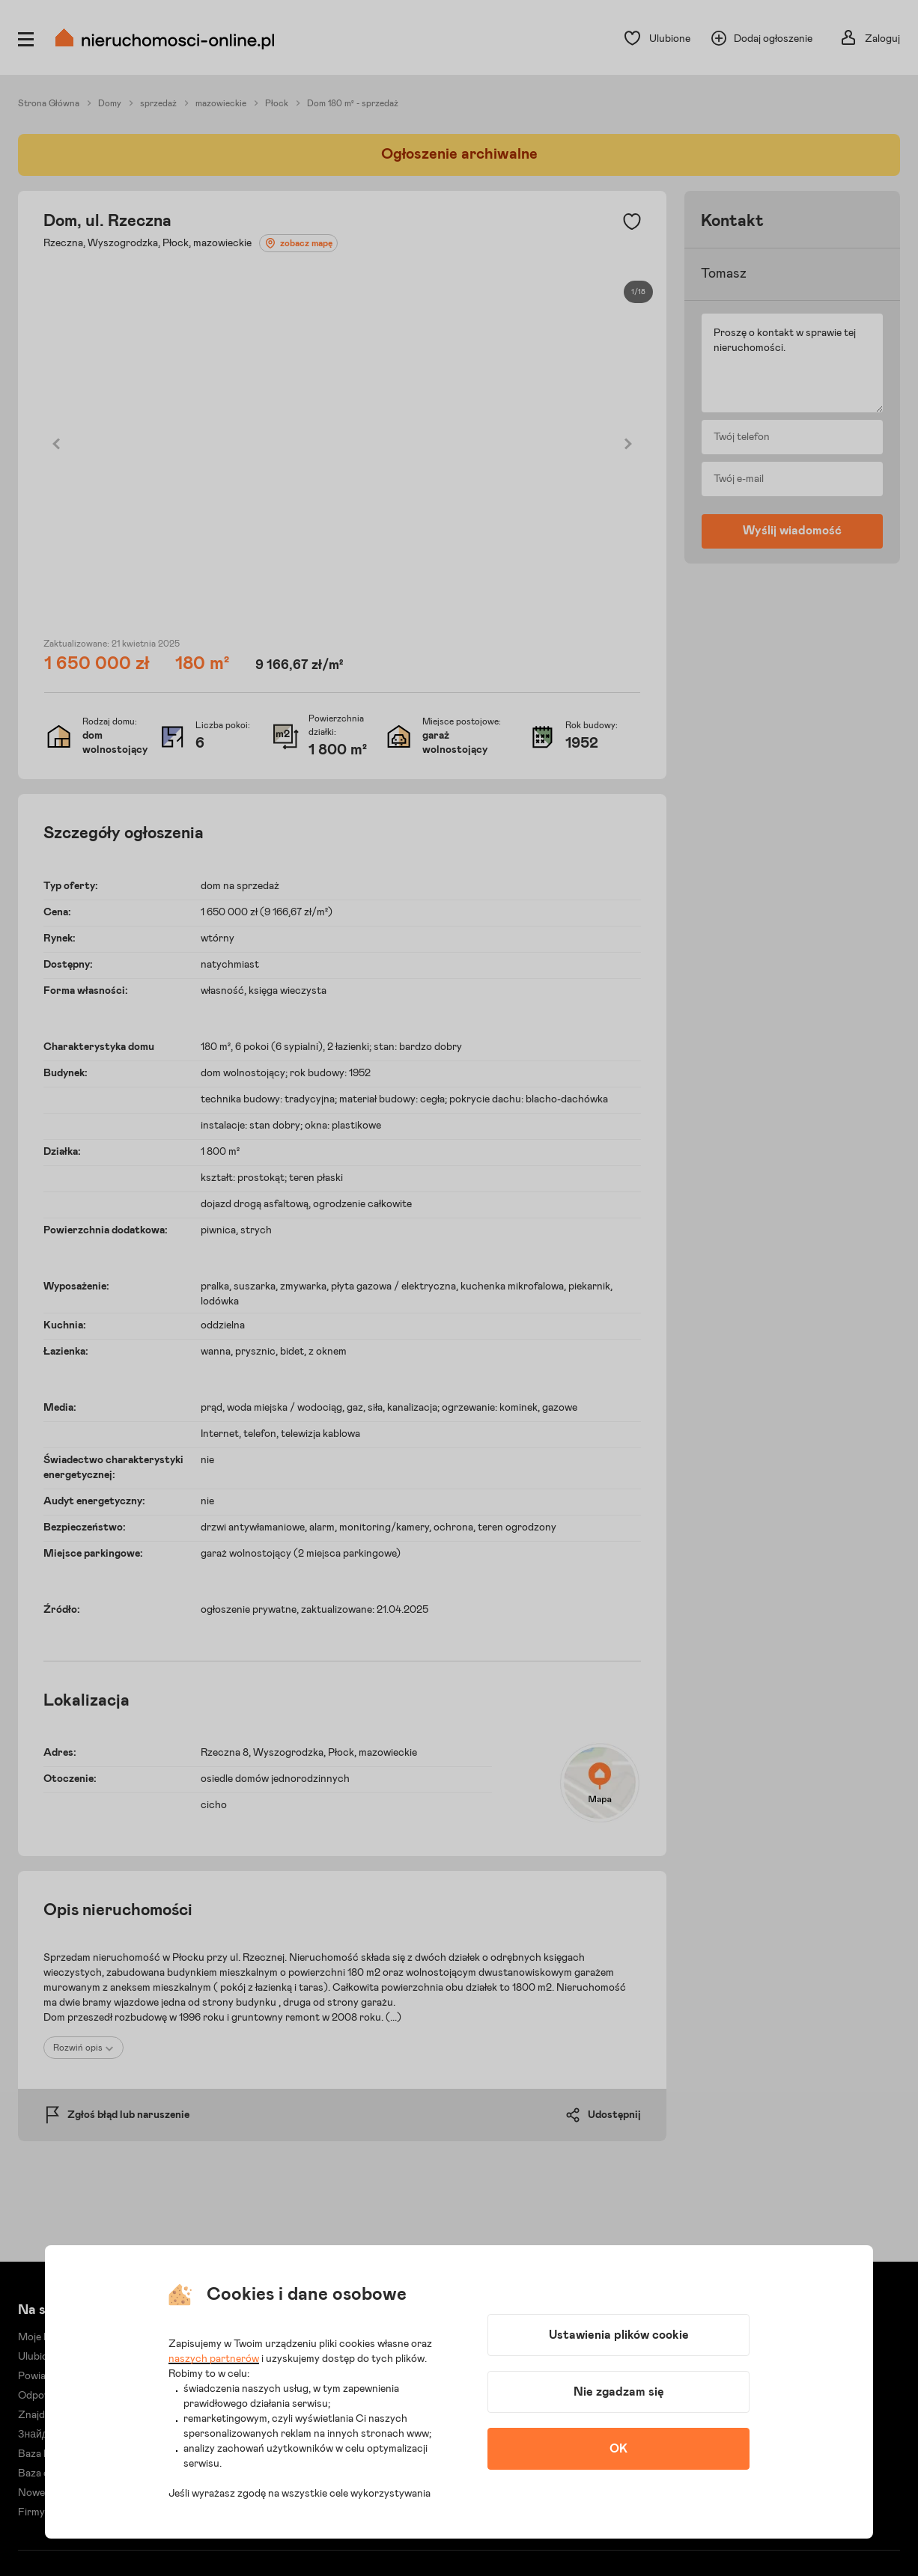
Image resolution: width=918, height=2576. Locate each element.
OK (618, 2449)
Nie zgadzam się (619, 2392)
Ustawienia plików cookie (619, 2335)
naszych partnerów (213, 2359)
